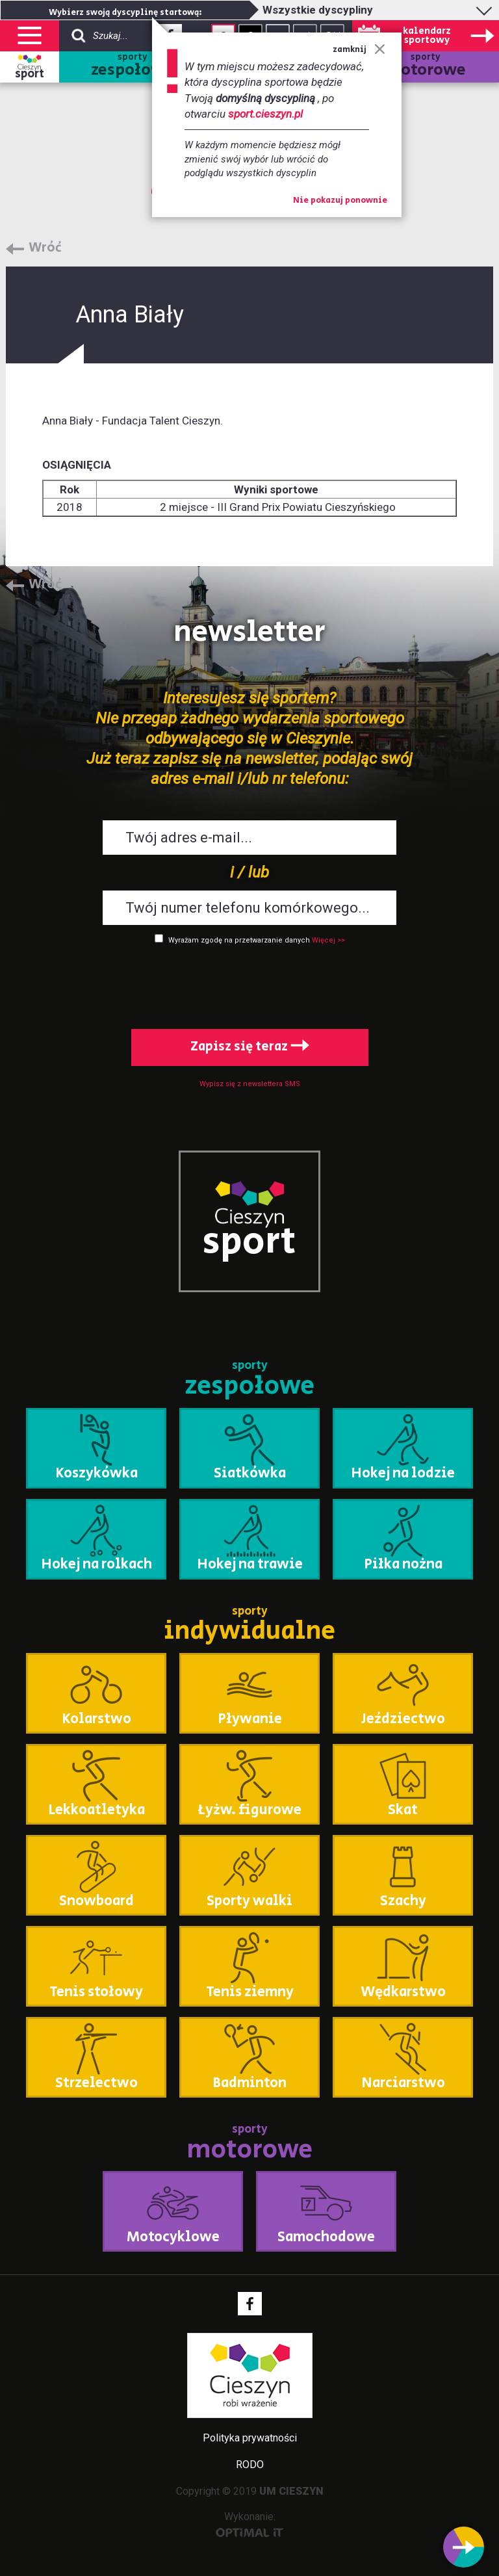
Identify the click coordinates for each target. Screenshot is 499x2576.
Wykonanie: (250, 2523)
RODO (250, 2464)
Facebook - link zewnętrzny (250, 2303)
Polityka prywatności (250, 2438)
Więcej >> (328, 940)
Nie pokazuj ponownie (340, 201)
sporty (132, 66)
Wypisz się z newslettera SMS (249, 1084)
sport (29, 74)
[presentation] (249, 984)
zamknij (359, 50)
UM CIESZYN (291, 2491)
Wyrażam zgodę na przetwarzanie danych (239, 940)
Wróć (45, 248)
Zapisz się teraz (249, 1046)
